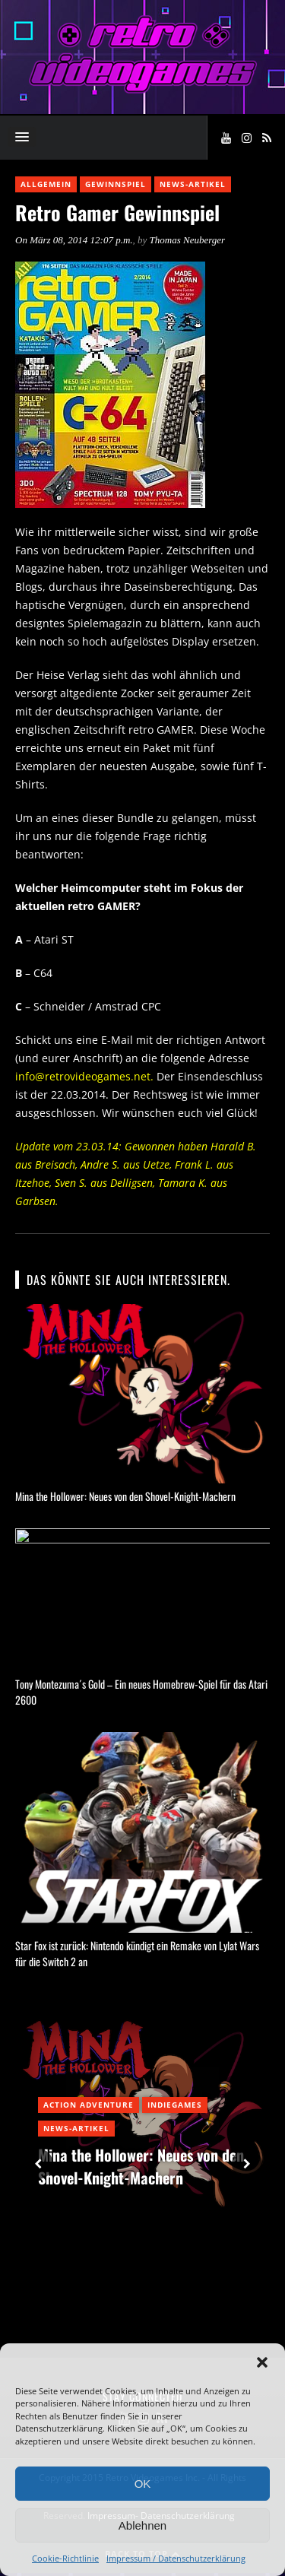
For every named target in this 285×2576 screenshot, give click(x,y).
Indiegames (174, 2107)
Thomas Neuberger (188, 240)
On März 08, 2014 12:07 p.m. (74, 240)
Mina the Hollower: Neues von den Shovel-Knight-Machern (125, 1496)
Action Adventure (88, 2107)
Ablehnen (142, 2525)
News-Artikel (193, 184)
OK (143, 2483)
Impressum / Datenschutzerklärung (175, 2558)
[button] (262, 2362)
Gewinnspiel (115, 184)
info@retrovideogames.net (82, 1076)
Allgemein (46, 184)
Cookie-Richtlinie (65, 2558)
